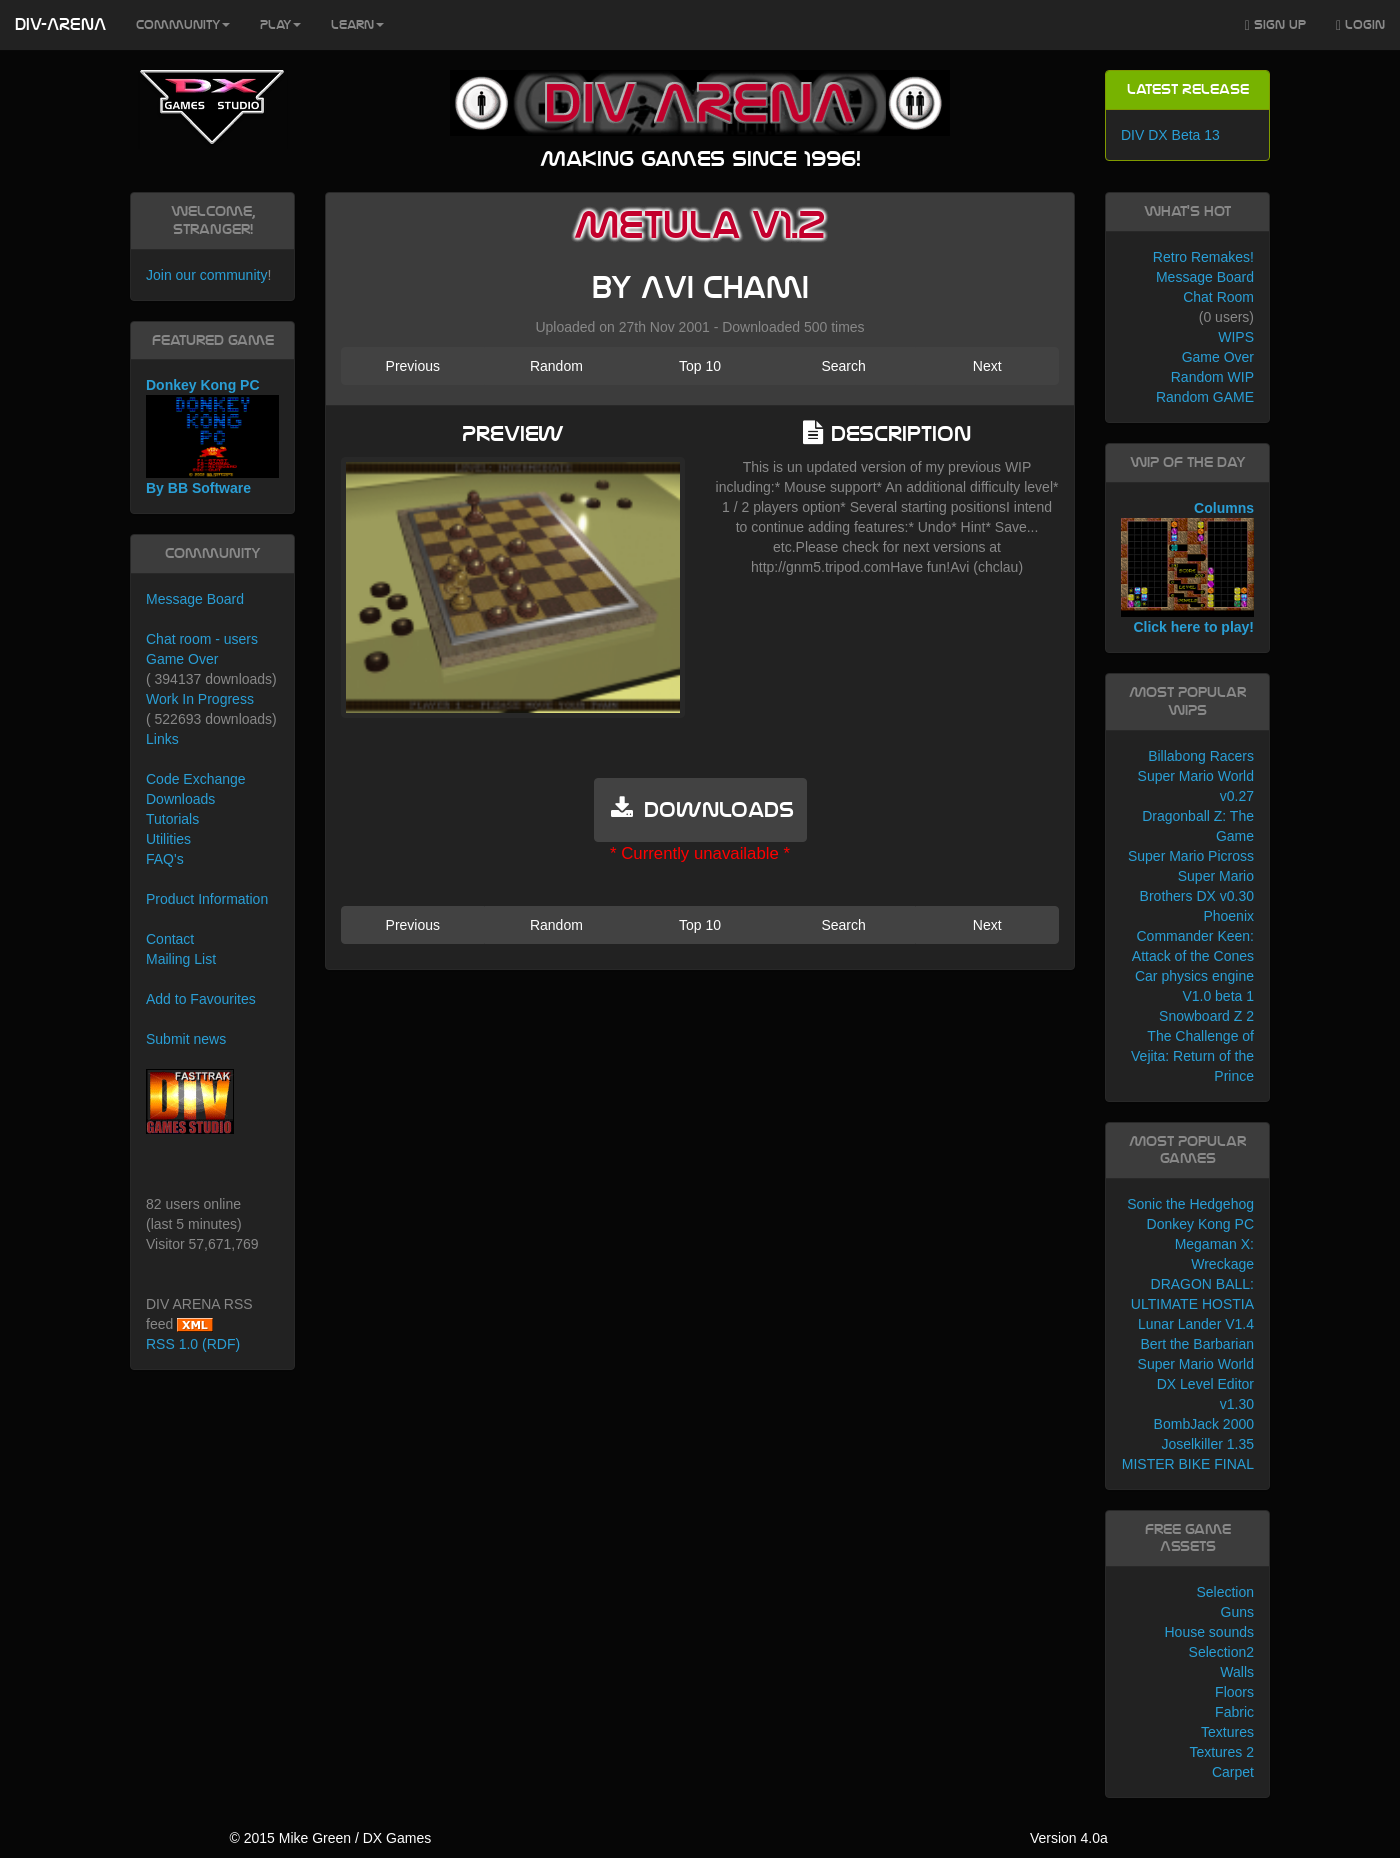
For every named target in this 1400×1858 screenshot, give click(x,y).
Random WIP (1212, 377)
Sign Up (1275, 25)
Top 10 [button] (700, 366)
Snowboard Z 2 (1206, 1016)
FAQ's (165, 859)
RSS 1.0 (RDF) (193, 1344)
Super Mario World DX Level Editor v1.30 (1196, 1384)
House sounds (1209, 1632)
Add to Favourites (201, 999)
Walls (1237, 1672)
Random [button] (556, 366)
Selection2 (1221, 1652)
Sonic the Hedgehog (1190, 1204)
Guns (1237, 1612)
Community (183, 25)
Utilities (168, 839)
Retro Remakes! (1203, 257)
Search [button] (843, 366)
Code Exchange (196, 779)
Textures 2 (1221, 1752)
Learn (357, 25)
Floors (1234, 1692)
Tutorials (172, 819)
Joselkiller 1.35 (1207, 1444)
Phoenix (1228, 916)
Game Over (182, 659)
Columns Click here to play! (1187, 568)
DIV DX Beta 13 (1170, 135)
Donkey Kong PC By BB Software (212, 436)
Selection (1225, 1592)
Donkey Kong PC (1200, 1224)
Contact (170, 939)
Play (280, 25)
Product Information (207, 899)
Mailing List (181, 959)
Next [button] (987, 366)
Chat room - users (202, 639)
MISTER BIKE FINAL (1188, 1464)
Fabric (1234, 1712)
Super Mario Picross (1191, 856)
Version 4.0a (1069, 1838)
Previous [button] (413, 366)
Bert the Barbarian (1197, 1344)
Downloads (180, 799)
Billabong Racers (1201, 756)
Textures (1227, 1732)
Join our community (206, 275)
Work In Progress (200, 699)
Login (1360, 25)
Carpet (1233, 1772)
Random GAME (1205, 397)
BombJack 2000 (1204, 1424)
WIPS (1236, 337)
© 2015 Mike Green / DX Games (330, 1838)
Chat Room (1218, 297)
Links (162, 739)
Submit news (186, 1039)
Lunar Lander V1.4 (1196, 1324)
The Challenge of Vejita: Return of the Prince (1192, 1056)
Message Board (195, 599)
